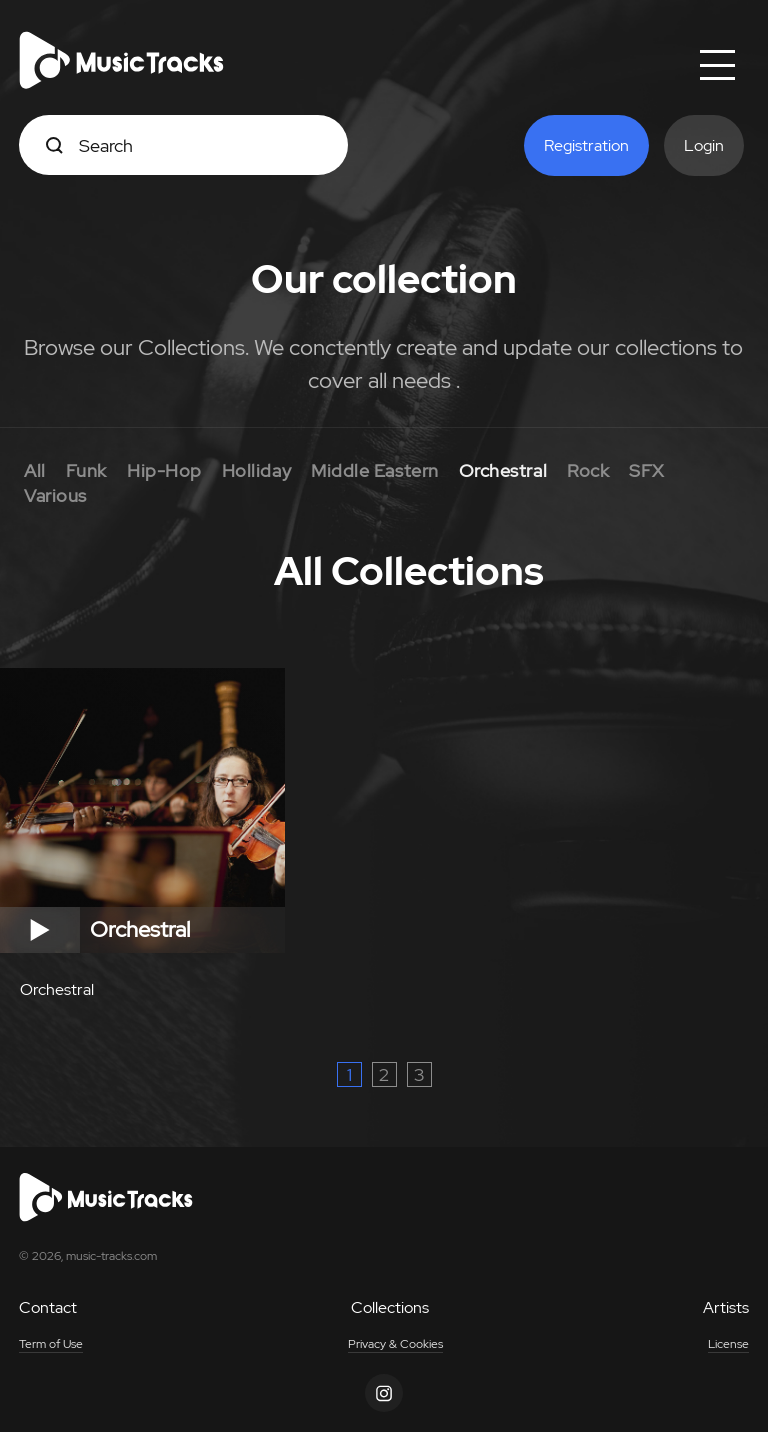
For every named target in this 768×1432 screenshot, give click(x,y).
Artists (726, 1307)
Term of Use (51, 1344)
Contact (48, 1307)
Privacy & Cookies (395, 1344)
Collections (390, 1307)
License (728, 1344)
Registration (586, 145)
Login (704, 145)
